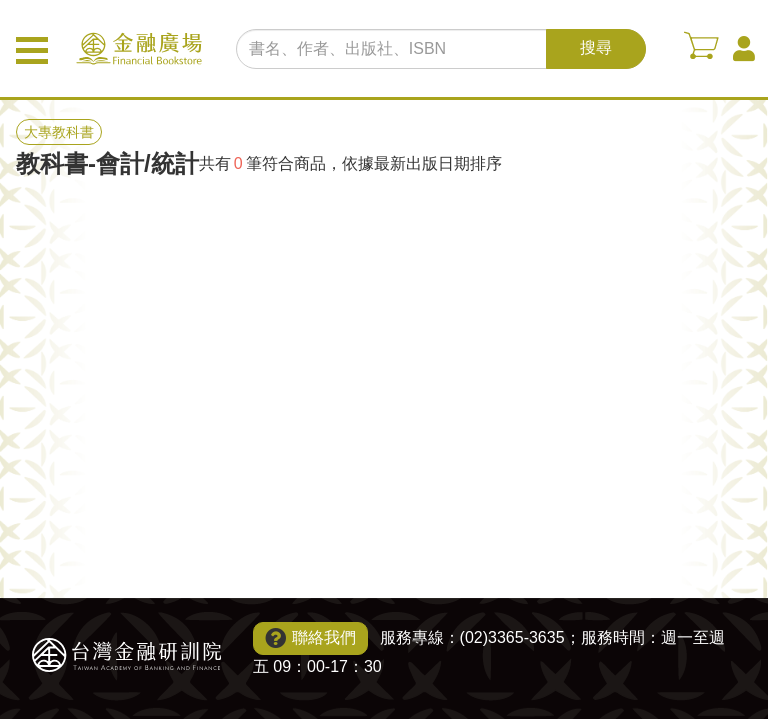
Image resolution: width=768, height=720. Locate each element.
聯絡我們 (324, 637)
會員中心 (744, 49)
